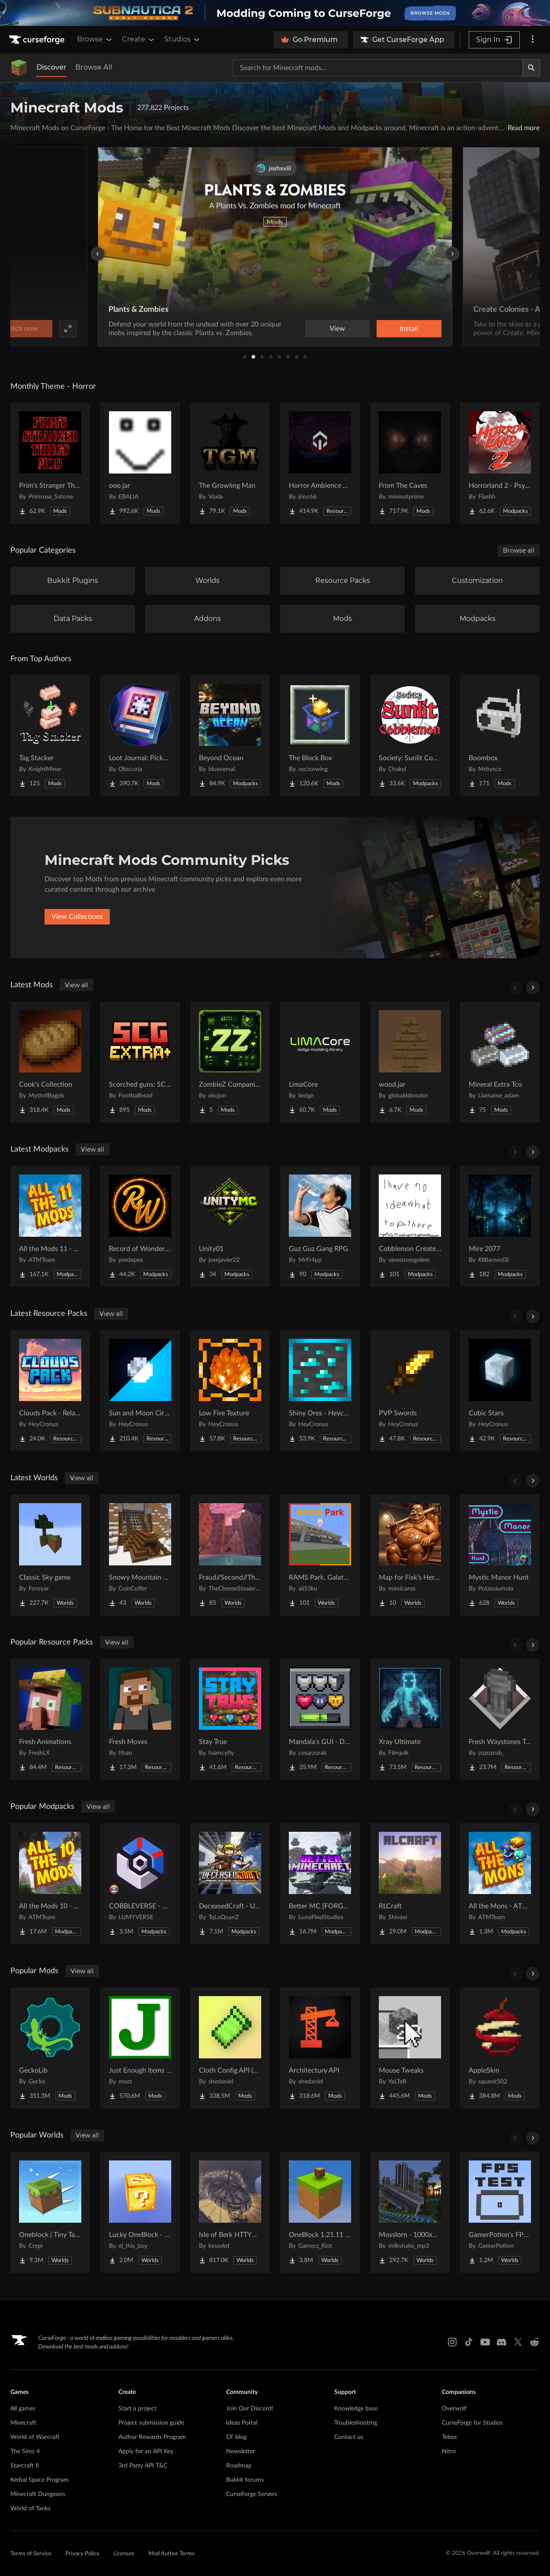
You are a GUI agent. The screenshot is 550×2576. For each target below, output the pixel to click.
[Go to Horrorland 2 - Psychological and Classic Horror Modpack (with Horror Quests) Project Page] (500, 463)
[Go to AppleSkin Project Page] (500, 2048)
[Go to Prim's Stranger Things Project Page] (50, 463)
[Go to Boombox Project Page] (500, 735)
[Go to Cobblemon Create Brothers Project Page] (410, 1226)
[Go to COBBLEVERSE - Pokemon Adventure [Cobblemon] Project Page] (140, 1883)
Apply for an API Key (145, 2451)
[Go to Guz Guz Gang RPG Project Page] (320, 1226)
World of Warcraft (35, 2437)
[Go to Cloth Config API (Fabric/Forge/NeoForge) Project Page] (230, 2048)
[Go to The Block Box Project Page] (320, 735)
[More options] (532, 39)
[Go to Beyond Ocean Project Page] (230, 735)
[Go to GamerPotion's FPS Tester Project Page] (500, 2212)
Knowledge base (355, 2409)
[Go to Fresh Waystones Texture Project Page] (500, 1719)
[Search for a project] (378, 68)
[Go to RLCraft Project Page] (410, 1883)
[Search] (531, 68)
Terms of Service (30, 2554)
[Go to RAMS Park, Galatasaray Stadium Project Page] (320, 1555)
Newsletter (240, 2451)
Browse (95, 39)
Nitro (449, 2451)
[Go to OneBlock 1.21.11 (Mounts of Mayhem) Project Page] (320, 2212)
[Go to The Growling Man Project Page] (230, 463)
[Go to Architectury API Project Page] (320, 2048)
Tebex (449, 2437)
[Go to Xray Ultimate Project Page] (410, 1719)
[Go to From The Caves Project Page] (410, 463)
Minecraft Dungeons (37, 2494)
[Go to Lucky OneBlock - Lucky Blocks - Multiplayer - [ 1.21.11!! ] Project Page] (140, 2212)
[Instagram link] (452, 2342)
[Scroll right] (533, 988)
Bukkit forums (245, 2480)
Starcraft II (24, 2466)
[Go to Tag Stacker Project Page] (50, 735)
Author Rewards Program (152, 2437)
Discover (51, 67)
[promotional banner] (275, 13)
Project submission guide (151, 2423)
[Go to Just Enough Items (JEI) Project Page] (140, 2048)
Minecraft (23, 2423)
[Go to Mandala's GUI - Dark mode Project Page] (320, 1719)
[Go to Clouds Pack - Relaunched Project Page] (50, 1390)
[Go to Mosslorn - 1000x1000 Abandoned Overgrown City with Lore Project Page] (410, 2212)
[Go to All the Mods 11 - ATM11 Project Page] (50, 1226)
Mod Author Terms (171, 2554)
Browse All (93, 67)
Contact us (348, 2437)
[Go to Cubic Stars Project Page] (500, 1390)
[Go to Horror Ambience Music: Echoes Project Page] (320, 463)
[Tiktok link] (469, 2342)
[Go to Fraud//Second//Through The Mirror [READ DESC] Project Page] (230, 1555)
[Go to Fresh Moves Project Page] (140, 1719)
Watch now (385, 328)
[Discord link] (501, 2342)
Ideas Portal (241, 2423)
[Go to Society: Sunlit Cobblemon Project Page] (410, 735)
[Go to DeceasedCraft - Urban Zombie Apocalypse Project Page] (230, 1883)
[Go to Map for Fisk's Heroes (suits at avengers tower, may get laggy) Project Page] (410, 1555)
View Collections (77, 916)
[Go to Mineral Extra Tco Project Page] (500, 1062)
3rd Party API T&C (142, 2466)
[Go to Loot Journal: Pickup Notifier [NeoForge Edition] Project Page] (140, 735)
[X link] (518, 2342)
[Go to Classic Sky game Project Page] (50, 1555)
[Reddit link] (534, 2342)
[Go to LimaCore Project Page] (320, 1062)
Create (139, 39)
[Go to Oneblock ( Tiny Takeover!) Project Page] (50, 2212)
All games (22, 2409)
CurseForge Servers (251, 2494)
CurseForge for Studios (472, 2423)
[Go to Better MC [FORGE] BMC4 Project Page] (320, 1883)
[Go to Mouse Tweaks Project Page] (410, 2048)
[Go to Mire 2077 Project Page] (500, 1226)
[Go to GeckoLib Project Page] (50, 2048)
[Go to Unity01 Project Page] (230, 1226)
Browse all (518, 550)
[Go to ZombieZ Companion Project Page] (230, 1062)
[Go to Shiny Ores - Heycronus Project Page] (320, 1390)
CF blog (236, 2437)
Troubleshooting (355, 2423)
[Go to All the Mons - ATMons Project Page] (500, 1883)
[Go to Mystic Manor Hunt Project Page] (500, 1555)
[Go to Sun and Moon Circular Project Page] (140, 1390)
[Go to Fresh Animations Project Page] (50, 1719)
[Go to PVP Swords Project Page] (410, 1390)
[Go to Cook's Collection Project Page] (50, 1062)
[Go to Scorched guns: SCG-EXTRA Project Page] (140, 1062)
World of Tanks (30, 2509)
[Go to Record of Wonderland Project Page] (140, 1226)
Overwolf (454, 2409)
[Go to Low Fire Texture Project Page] (230, 1390)
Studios (182, 39)
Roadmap (239, 2466)
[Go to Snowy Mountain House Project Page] (140, 1555)
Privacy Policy (82, 2554)
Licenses (123, 2554)
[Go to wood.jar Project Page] (410, 1062)
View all (76, 985)
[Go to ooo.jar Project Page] (140, 463)
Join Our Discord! (249, 2409)
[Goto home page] (38, 39)
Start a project (137, 2409)
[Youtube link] (485, 2342)
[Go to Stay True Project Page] (230, 1719)
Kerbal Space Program (39, 2480)
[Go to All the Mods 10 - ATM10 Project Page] (50, 1883)
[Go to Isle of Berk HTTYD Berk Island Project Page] (230, 2212)
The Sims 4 (25, 2451)
